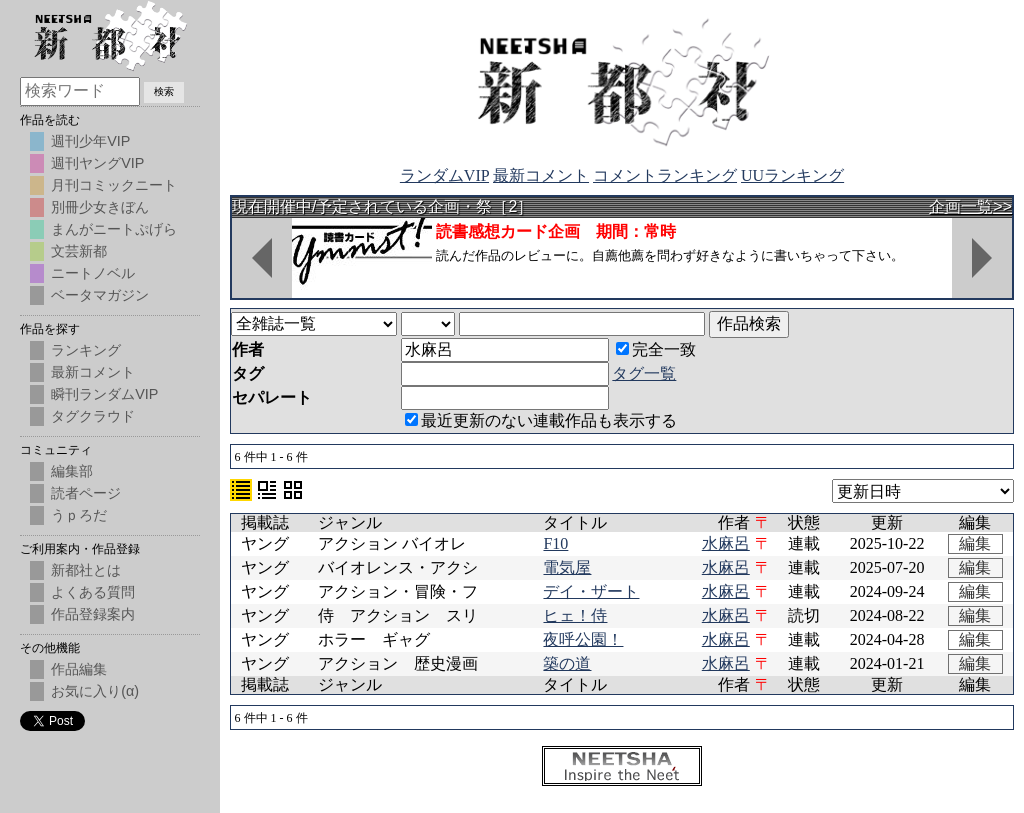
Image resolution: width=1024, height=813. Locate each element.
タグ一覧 (644, 373)
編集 (975, 543)
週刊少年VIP (90, 141)
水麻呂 (726, 543)
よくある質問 (93, 592)
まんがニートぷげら (114, 229)
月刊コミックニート (114, 185)
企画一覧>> (970, 206)
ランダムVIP (444, 175)
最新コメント (541, 175)
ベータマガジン (100, 295)
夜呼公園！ (583, 639)
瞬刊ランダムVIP (104, 394)
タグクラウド (93, 416)
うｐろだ (79, 515)
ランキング (86, 350)
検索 (164, 91)
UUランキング (792, 175)
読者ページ (86, 493)
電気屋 (567, 567)
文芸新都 (79, 251)
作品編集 (79, 669)
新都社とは (86, 570)
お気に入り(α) (95, 691)
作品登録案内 (93, 614)
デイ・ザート (591, 591)
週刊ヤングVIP (97, 163)
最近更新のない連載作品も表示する (541, 420)
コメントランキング (665, 175)
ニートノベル (93, 273)
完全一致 (656, 349)
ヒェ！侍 (575, 615)
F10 (555, 543)
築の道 (567, 663)
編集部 (72, 471)
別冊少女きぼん (100, 207)
